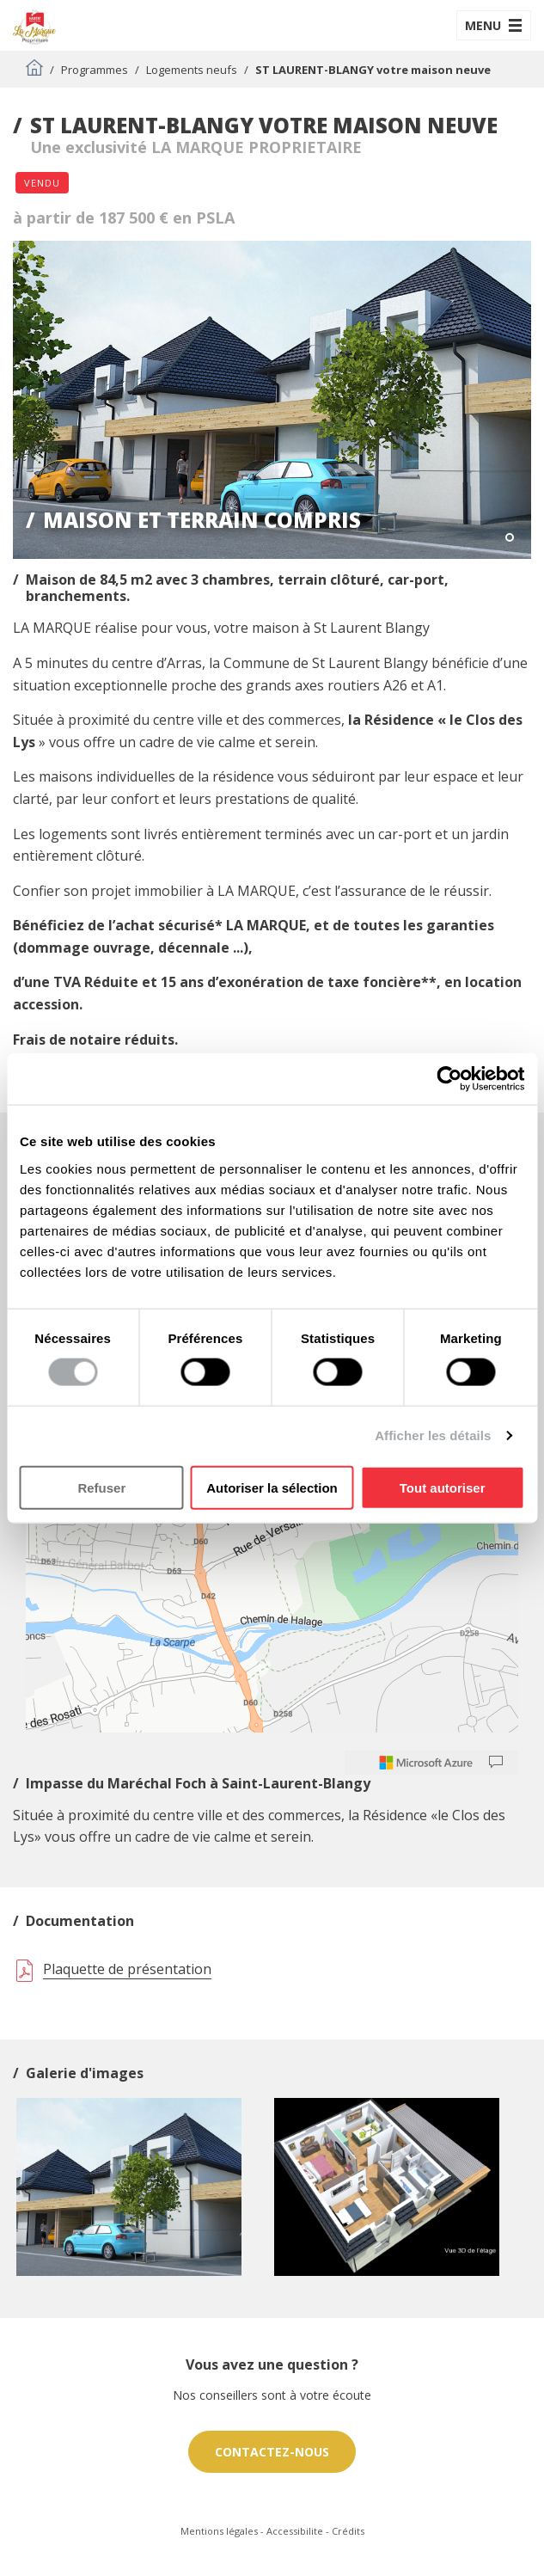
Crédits (348, 2530)
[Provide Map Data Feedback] (495, 1762)
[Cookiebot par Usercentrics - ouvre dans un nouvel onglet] (449, 1079)
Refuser (101, 1487)
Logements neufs (191, 69)
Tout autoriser (443, 1487)
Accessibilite (294, 2530)
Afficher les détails (433, 1435)
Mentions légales (219, 2530)
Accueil (34, 67)
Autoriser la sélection (272, 1487)
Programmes (94, 69)
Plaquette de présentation (127, 1969)
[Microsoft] (426, 1762)
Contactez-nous (272, 2452)
